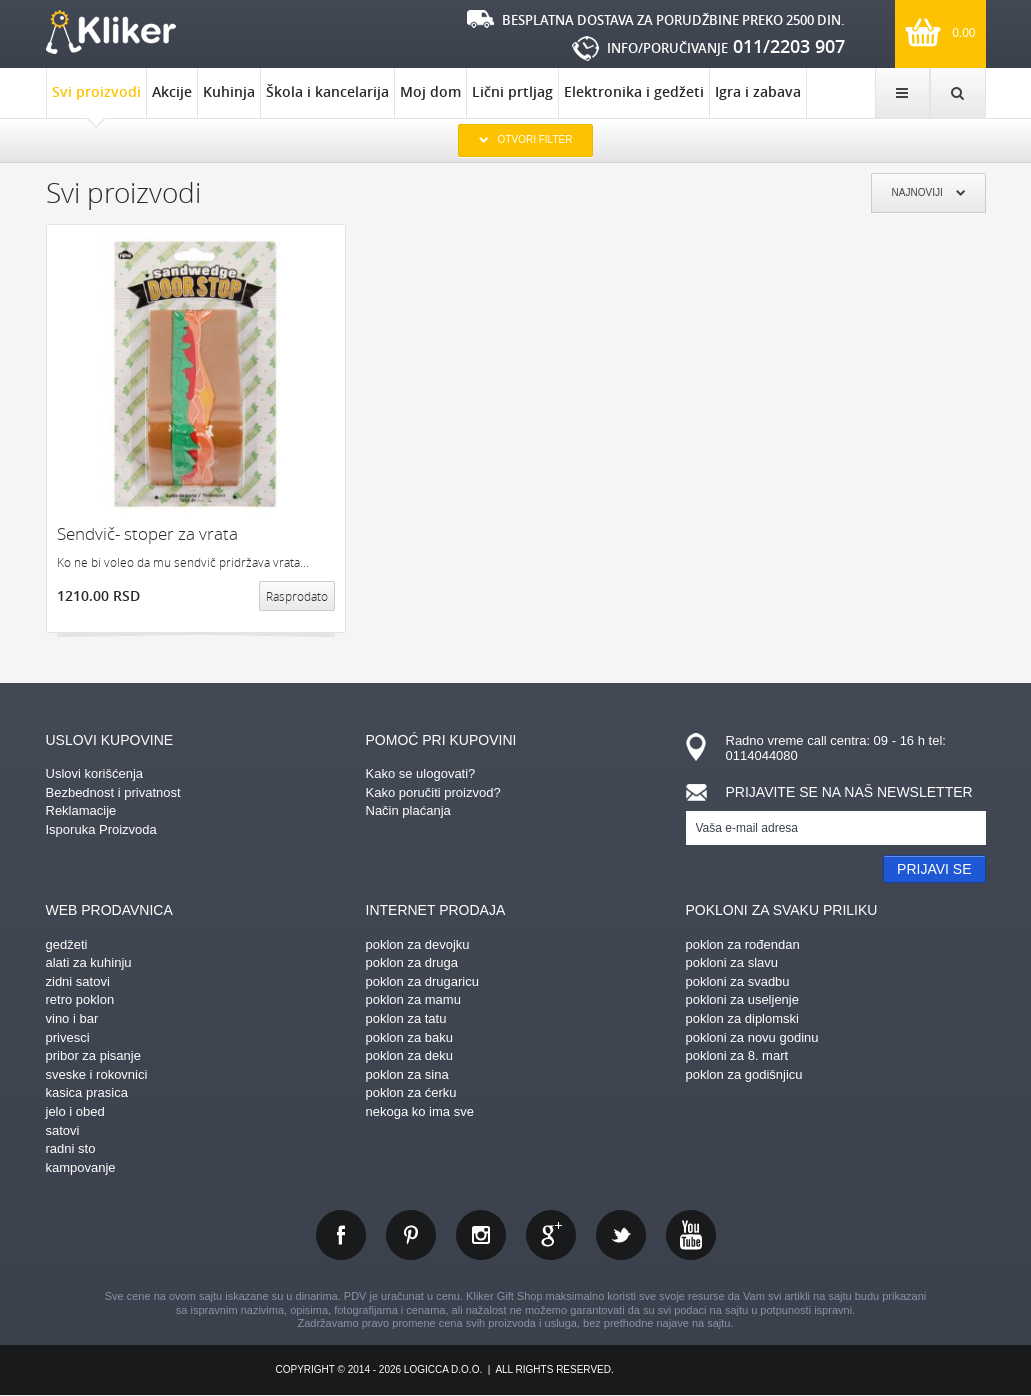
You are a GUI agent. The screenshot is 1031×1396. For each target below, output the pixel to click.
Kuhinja (229, 91)
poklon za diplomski (742, 1018)
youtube (691, 1235)
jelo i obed (75, 1111)
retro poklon (80, 999)
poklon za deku (409, 1055)
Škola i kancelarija (327, 91)
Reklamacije (81, 810)
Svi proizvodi (96, 100)
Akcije (172, 91)
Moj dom (430, 91)
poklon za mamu (413, 999)
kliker (111, 32)
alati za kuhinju (89, 962)
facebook (341, 1235)
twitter (621, 1235)
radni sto (71, 1148)
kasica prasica (87, 1092)
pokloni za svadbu (738, 981)
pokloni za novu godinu (752, 1037)
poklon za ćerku (411, 1092)
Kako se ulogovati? (421, 773)
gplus (551, 1235)
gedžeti (67, 944)
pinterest (411, 1235)
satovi (63, 1130)
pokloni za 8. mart (737, 1055)
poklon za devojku (418, 944)
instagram (481, 1235)
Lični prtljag (512, 91)
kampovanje (81, 1167)
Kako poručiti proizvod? (433, 792)
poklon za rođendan (743, 944)
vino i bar (72, 1018)
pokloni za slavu (732, 962)
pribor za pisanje (93, 1055)
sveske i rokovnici (97, 1074)
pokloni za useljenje (742, 999)
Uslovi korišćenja (95, 773)
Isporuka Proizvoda (101, 829)
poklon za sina (407, 1074)
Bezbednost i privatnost (113, 792)
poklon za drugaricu (422, 981)
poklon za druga (412, 962)
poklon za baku (409, 1037)
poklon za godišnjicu (744, 1074)
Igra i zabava (758, 91)
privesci (68, 1037)
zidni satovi (78, 981)
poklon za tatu (406, 1018)
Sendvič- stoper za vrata (147, 533)
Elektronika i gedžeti (634, 91)
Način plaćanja (408, 810)
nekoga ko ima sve (420, 1111)
